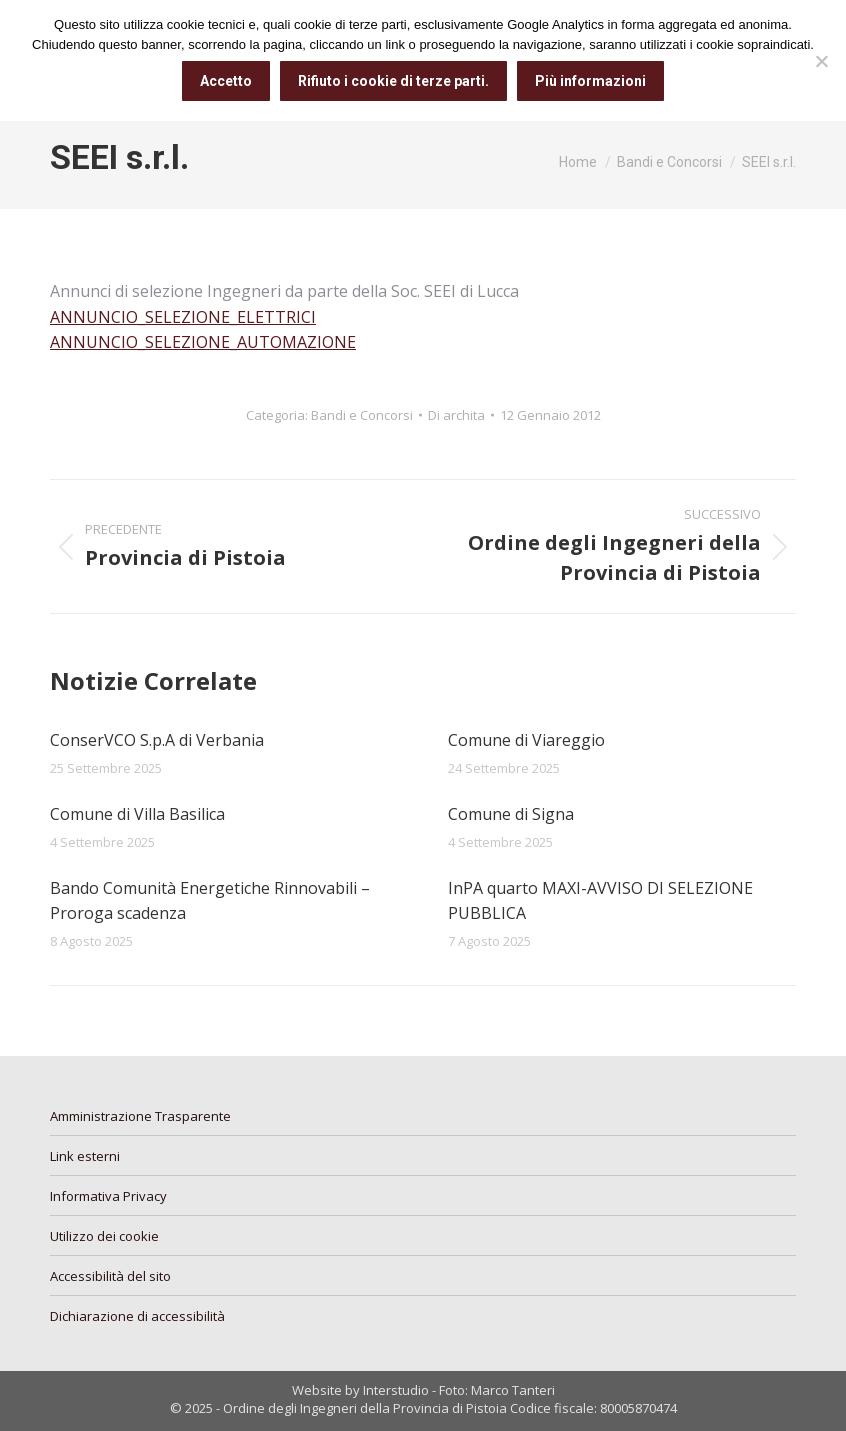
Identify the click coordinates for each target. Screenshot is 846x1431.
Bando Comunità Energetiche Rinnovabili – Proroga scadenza (210, 901)
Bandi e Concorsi (362, 415)
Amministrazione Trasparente (140, 1116)
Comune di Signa (511, 814)
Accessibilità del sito (110, 1276)
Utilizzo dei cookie (104, 1236)
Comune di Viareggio (526, 740)
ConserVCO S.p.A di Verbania (157, 740)
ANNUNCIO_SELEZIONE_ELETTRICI (183, 317)
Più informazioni (590, 81)
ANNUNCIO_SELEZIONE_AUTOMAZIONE (203, 342)
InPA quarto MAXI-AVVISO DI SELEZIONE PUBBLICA (600, 901)
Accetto (226, 81)
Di (456, 415)
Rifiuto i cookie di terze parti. (393, 81)
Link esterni (85, 1156)
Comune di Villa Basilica (137, 814)
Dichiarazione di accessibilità (137, 1316)
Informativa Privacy (108, 1196)
